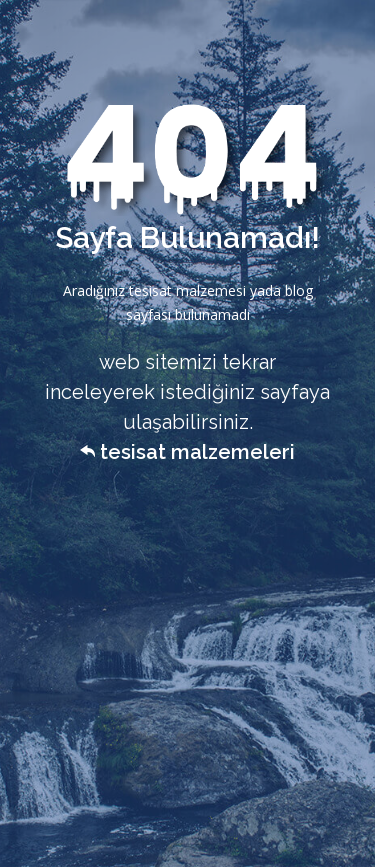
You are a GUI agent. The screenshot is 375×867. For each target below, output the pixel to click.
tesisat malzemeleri (187, 452)
